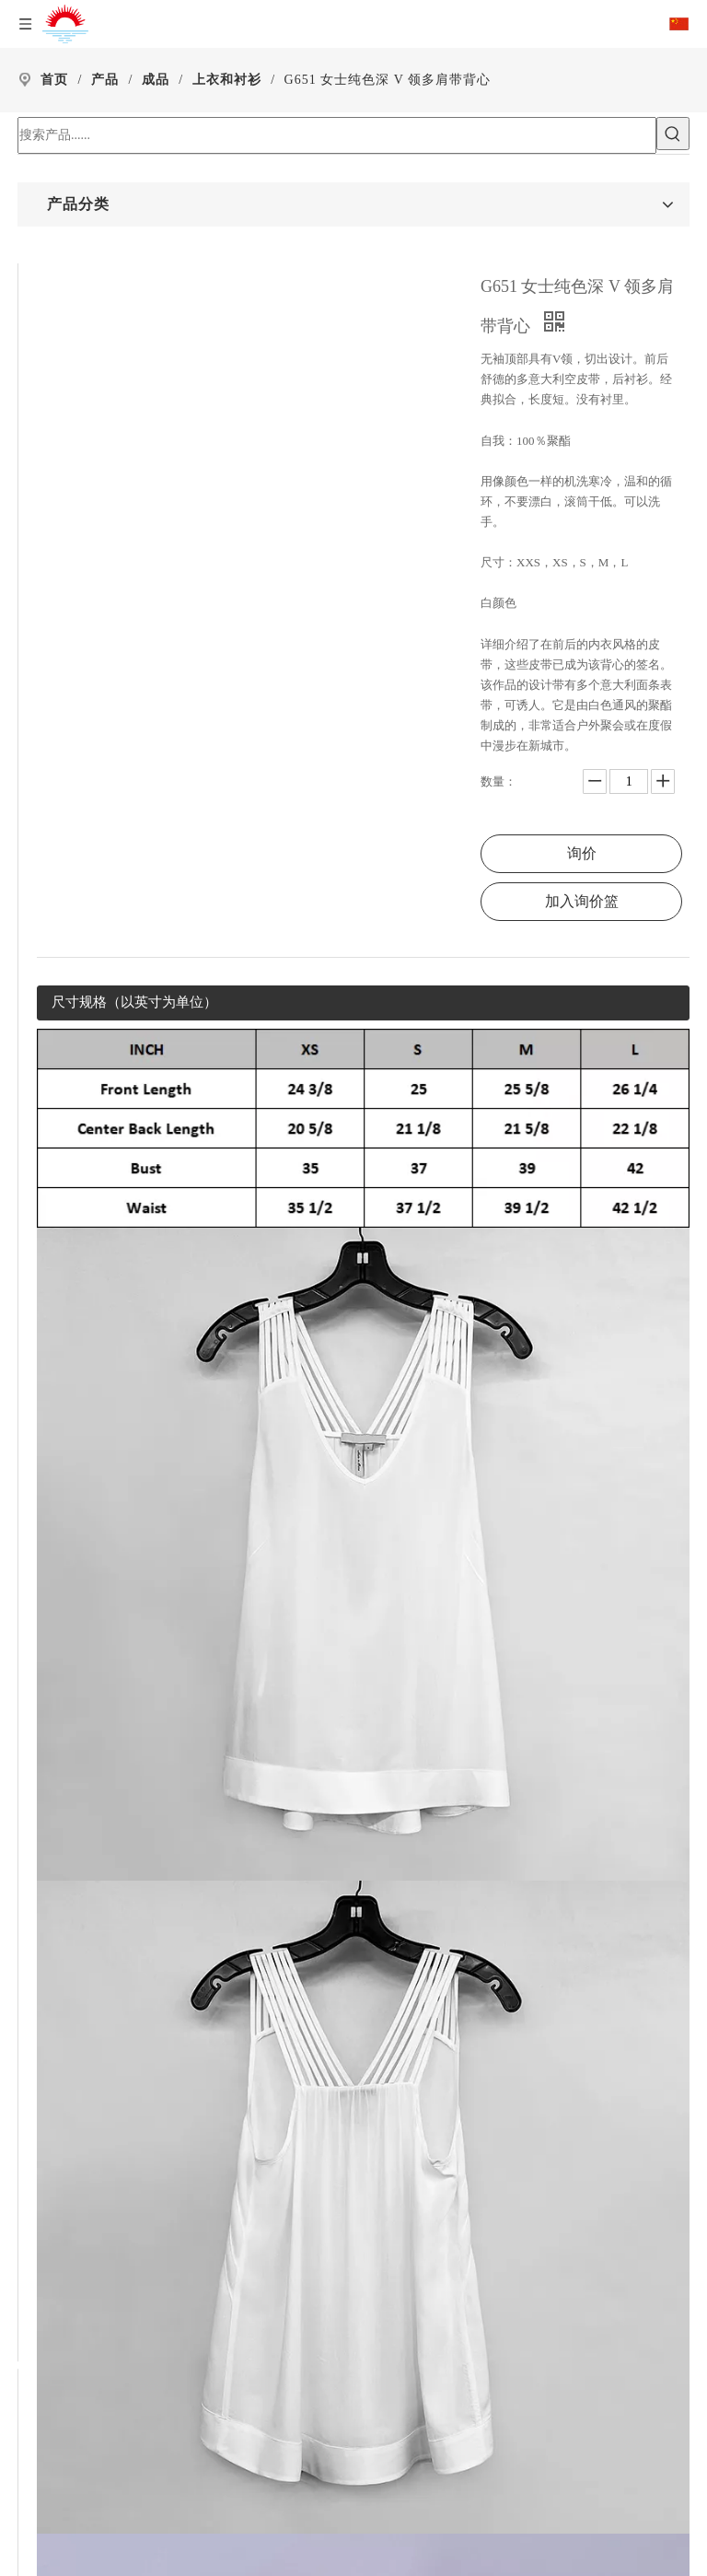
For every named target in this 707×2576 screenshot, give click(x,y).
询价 (582, 853)
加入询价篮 (582, 901)
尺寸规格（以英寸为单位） (134, 1002)
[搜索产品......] (336, 135)
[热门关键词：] (673, 133)
